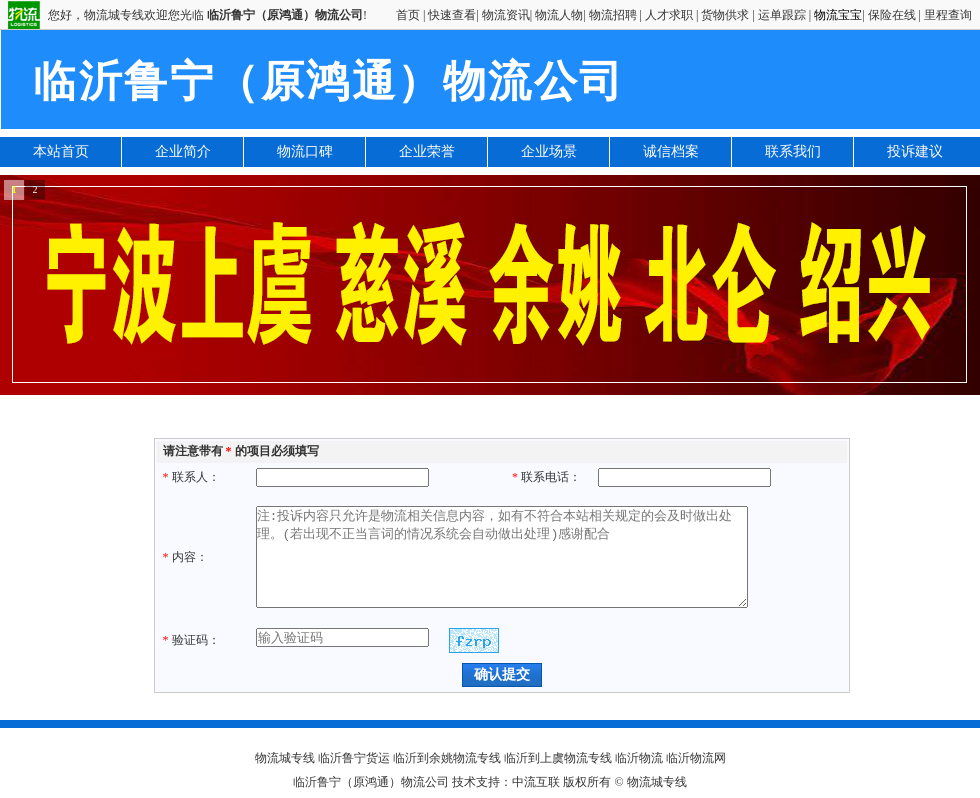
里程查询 (948, 15)
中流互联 (536, 782)
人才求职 (669, 15)
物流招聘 (613, 15)
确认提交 (502, 674)
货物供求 (725, 15)
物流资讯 (506, 15)
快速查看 (452, 15)
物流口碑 (305, 151)
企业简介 (183, 151)
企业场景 (549, 151)
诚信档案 (671, 151)
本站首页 (61, 151)
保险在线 (892, 15)
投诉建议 (915, 151)
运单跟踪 (782, 15)
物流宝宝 (838, 15)
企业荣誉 (427, 151)
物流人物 (559, 15)
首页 (408, 15)
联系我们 (793, 151)
